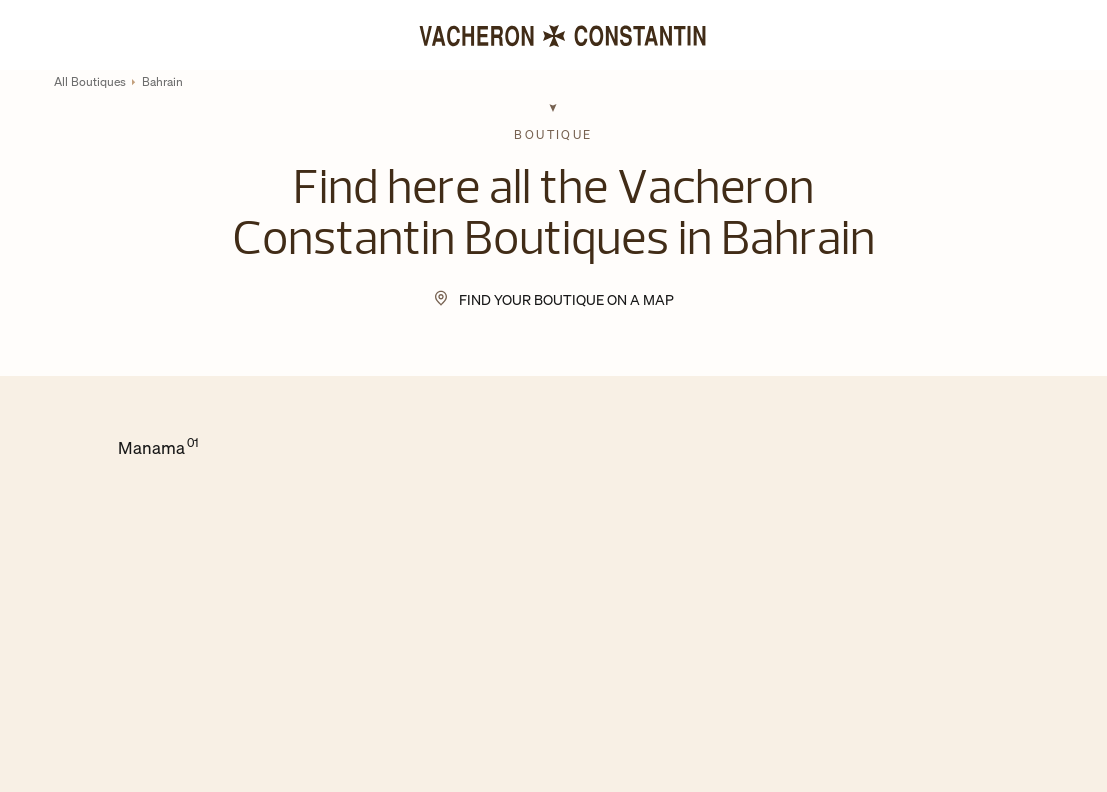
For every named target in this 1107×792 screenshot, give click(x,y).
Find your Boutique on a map (566, 299)
